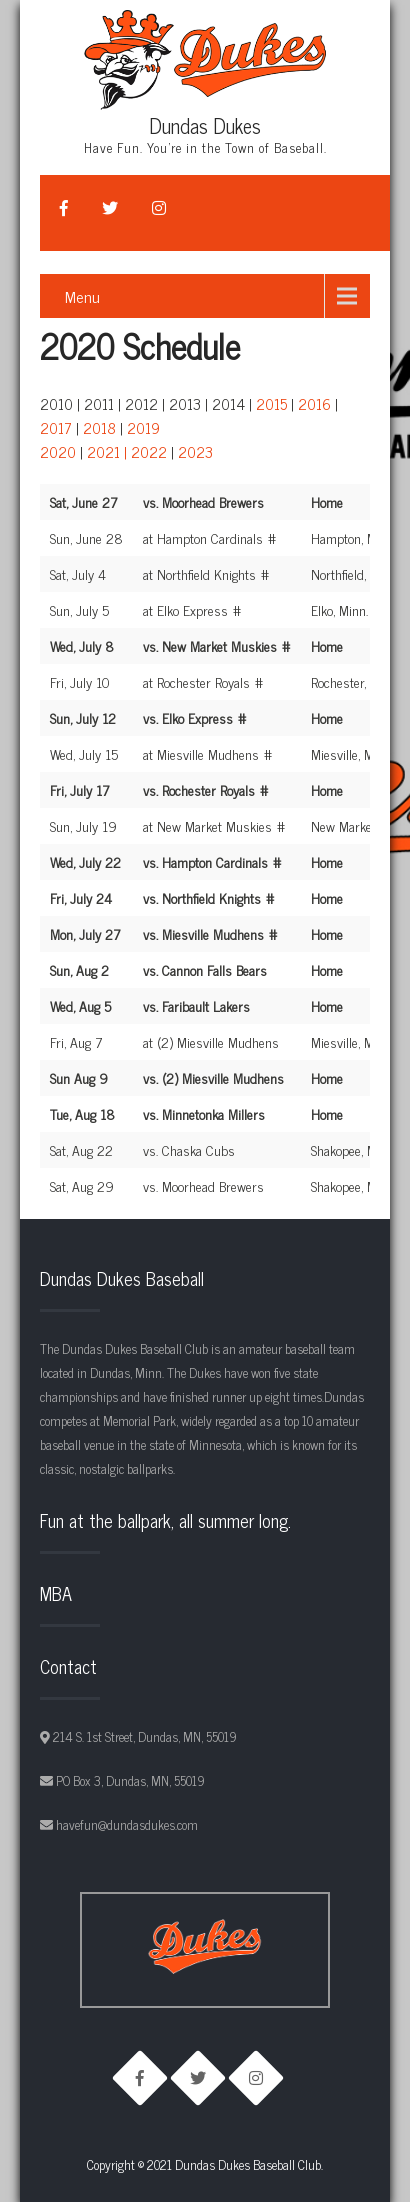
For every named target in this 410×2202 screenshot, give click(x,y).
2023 (195, 451)
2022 (149, 451)
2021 (103, 451)
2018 (99, 427)
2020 (58, 451)
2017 (56, 427)
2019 (143, 427)
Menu (82, 296)
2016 (314, 403)
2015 (271, 403)
